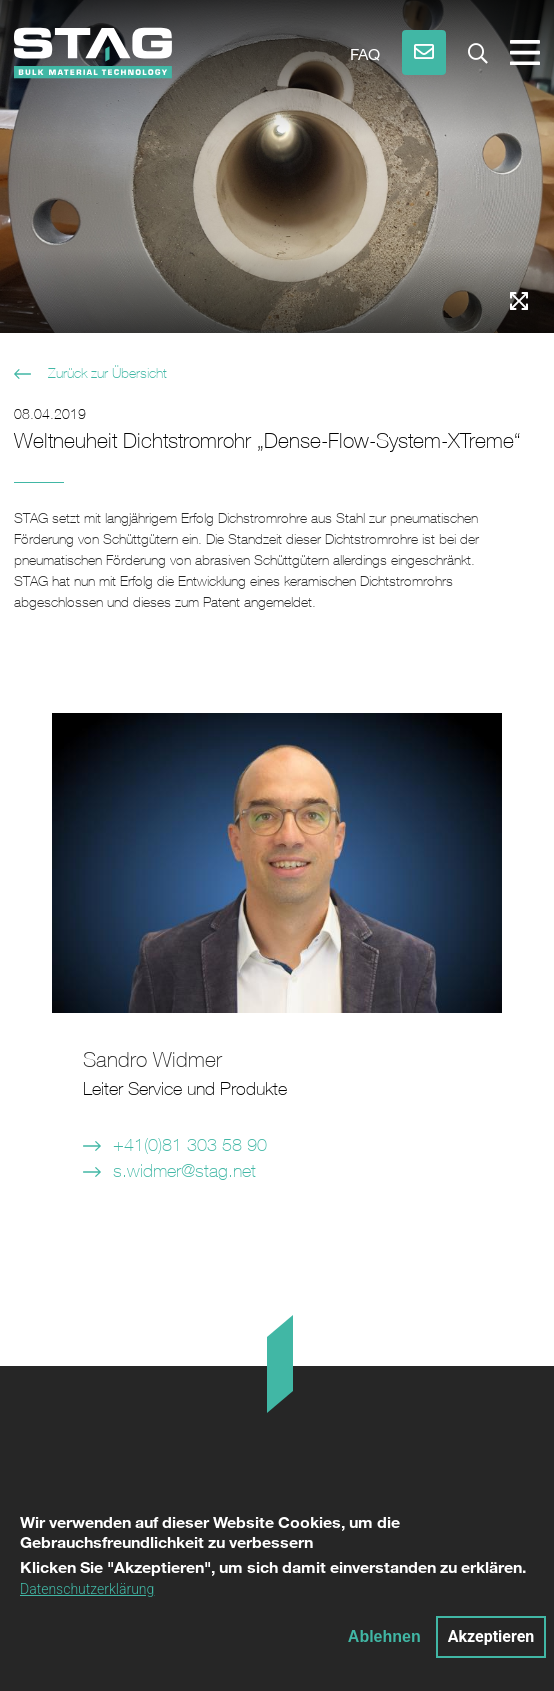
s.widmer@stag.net (184, 1170)
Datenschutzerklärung (87, 1596)
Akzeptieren (491, 1643)
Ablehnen (384, 1643)
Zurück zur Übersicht (105, 373)
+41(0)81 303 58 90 (190, 1144)
